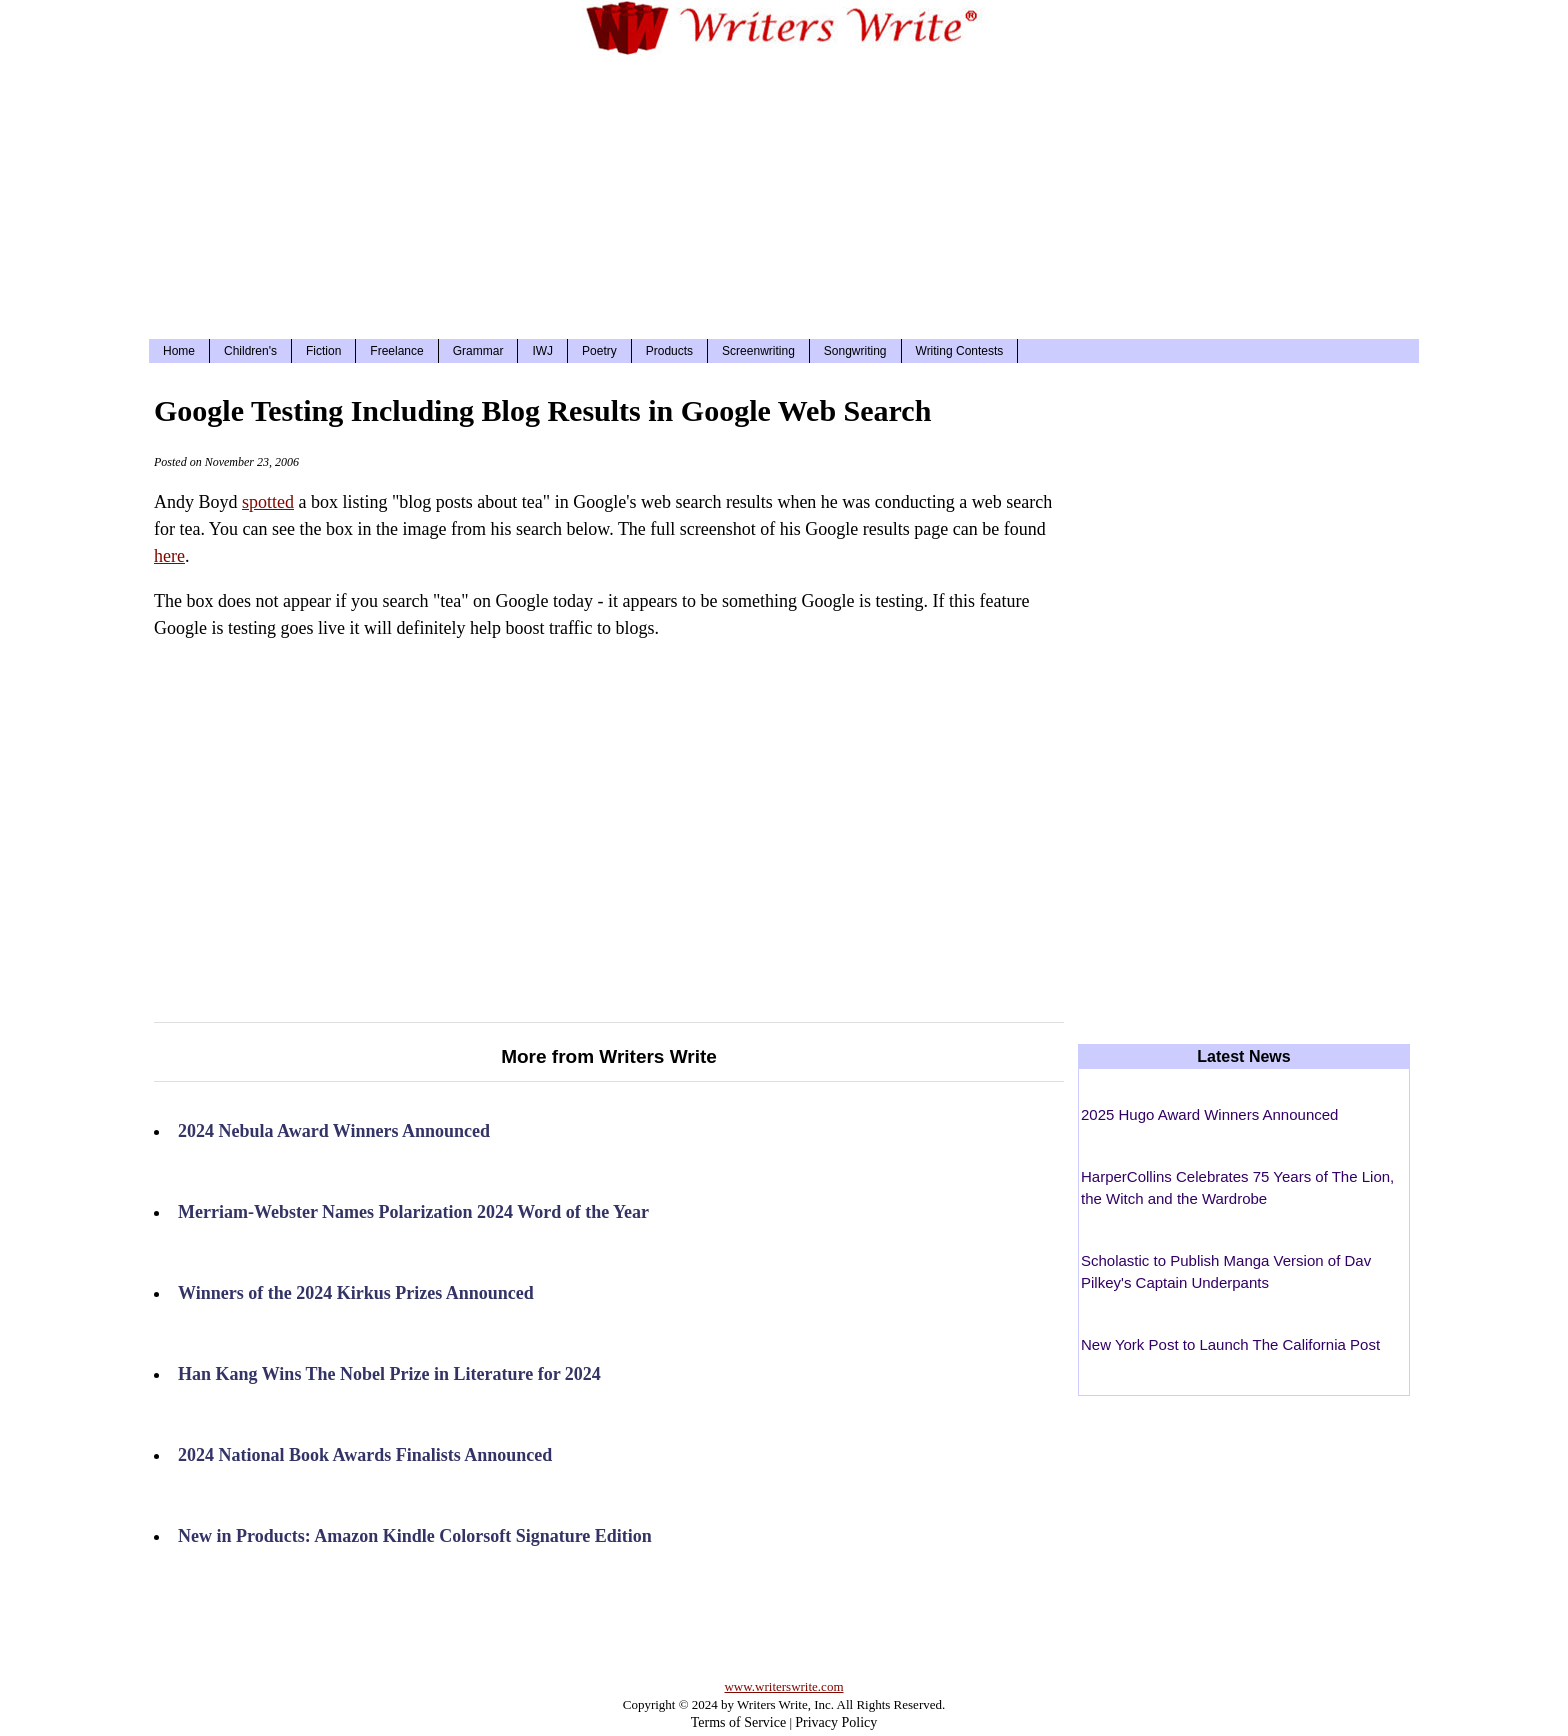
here (169, 556)
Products (669, 351)
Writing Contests (960, 351)
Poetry (599, 351)
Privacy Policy (836, 1722)
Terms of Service (738, 1722)
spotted (268, 502)
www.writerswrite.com (783, 1686)
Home (179, 351)
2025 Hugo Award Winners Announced (1209, 1114)
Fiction (323, 351)
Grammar (478, 351)
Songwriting (855, 351)
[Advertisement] (784, 194)
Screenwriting (758, 351)
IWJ (542, 351)
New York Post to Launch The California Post (1230, 1344)
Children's (250, 351)
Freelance (396, 351)
